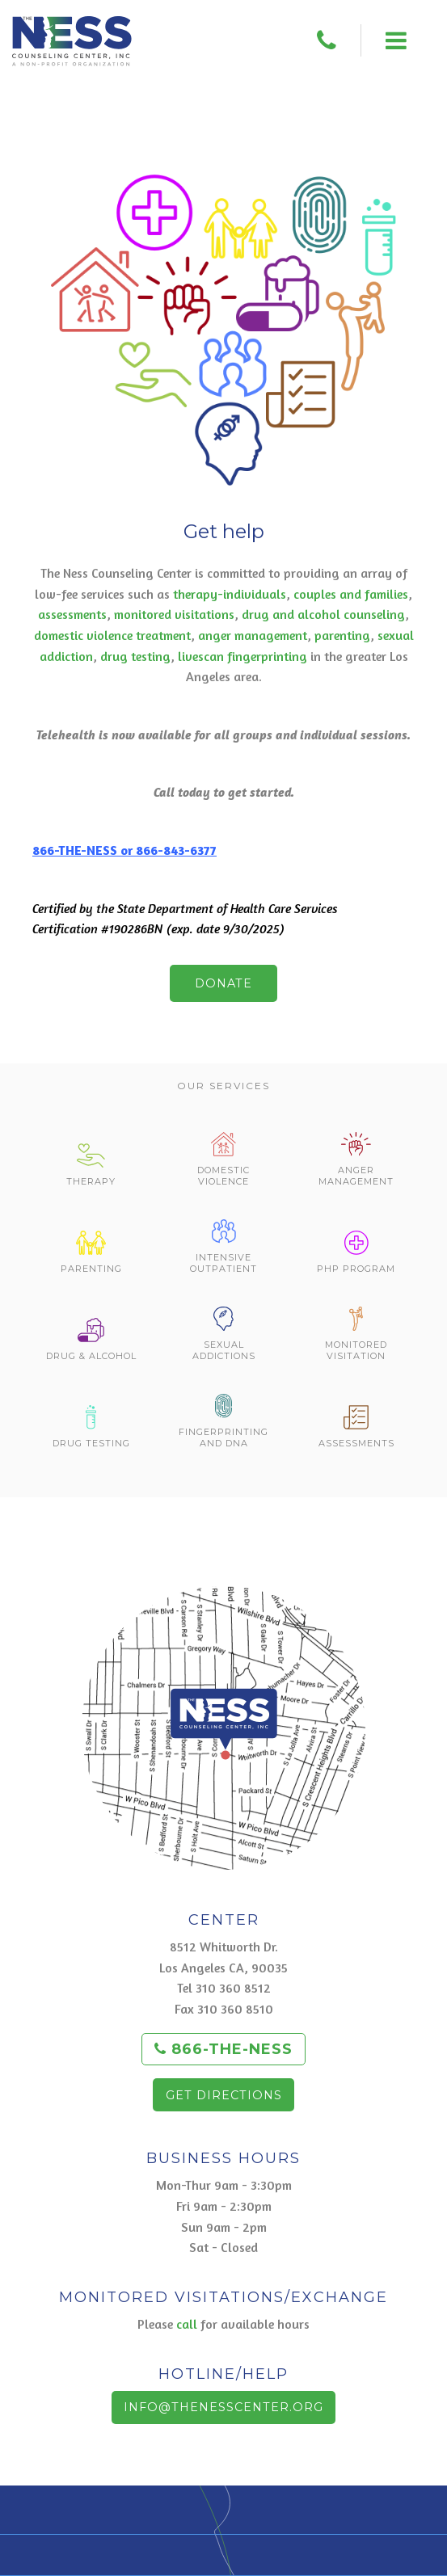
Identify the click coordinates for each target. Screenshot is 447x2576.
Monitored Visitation (356, 1334)
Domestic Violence (223, 1159)
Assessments (356, 1427)
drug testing (135, 656)
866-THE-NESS (223, 2049)
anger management (252, 635)
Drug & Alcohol (91, 1340)
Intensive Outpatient (223, 1246)
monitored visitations (174, 614)
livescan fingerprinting (242, 656)
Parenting (91, 1252)
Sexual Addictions (223, 1334)
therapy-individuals (229, 594)
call (186, 2324)
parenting (342, 635)
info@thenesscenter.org (223, 2407)
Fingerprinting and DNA (223, 1421)
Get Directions (224, 2095)
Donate (223, 983)
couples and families (350, 594)
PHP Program (356, 1252)
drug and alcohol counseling (323, 614)
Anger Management (356, 1159)
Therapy (91, 1165)
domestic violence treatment (112, 635)
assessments (72, 614)
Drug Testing (91, 1427)
